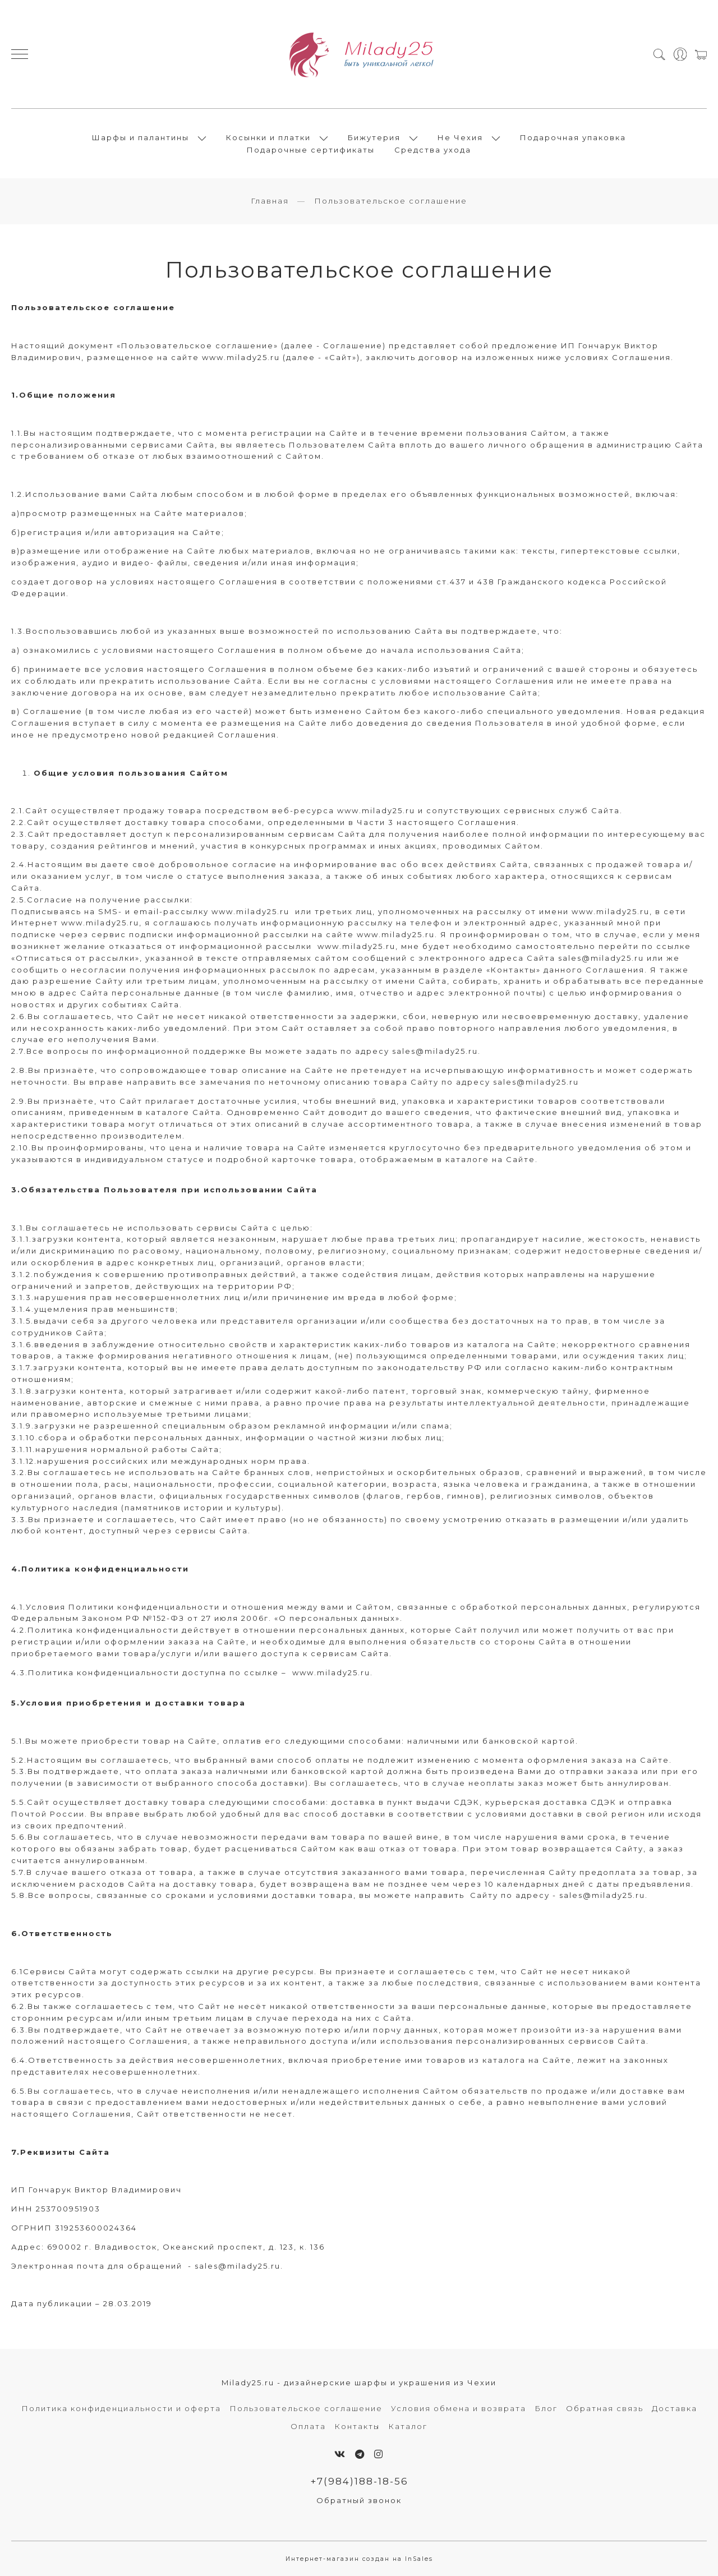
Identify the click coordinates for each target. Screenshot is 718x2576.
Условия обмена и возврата (458, 2408)
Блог (546, 2408)
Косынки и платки (268, 137)
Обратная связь (604, 2408)
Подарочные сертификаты (311, 149)
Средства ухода (432, 149)
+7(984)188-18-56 (359, 2481)
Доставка (674, 2408)
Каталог (407, 2426)
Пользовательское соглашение (306, 2408)
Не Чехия (460, 137)
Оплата (308, 2426)
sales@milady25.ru (601, 957)
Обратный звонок (359, 2500)
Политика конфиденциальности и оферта (121, 2408)
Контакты (357, 2426)
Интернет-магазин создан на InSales (359, 2559)
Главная (270, 200)
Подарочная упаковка (573, 137)
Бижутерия (374, 137)
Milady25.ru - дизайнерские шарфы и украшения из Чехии (359, 2382)
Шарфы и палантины (140, 137)
